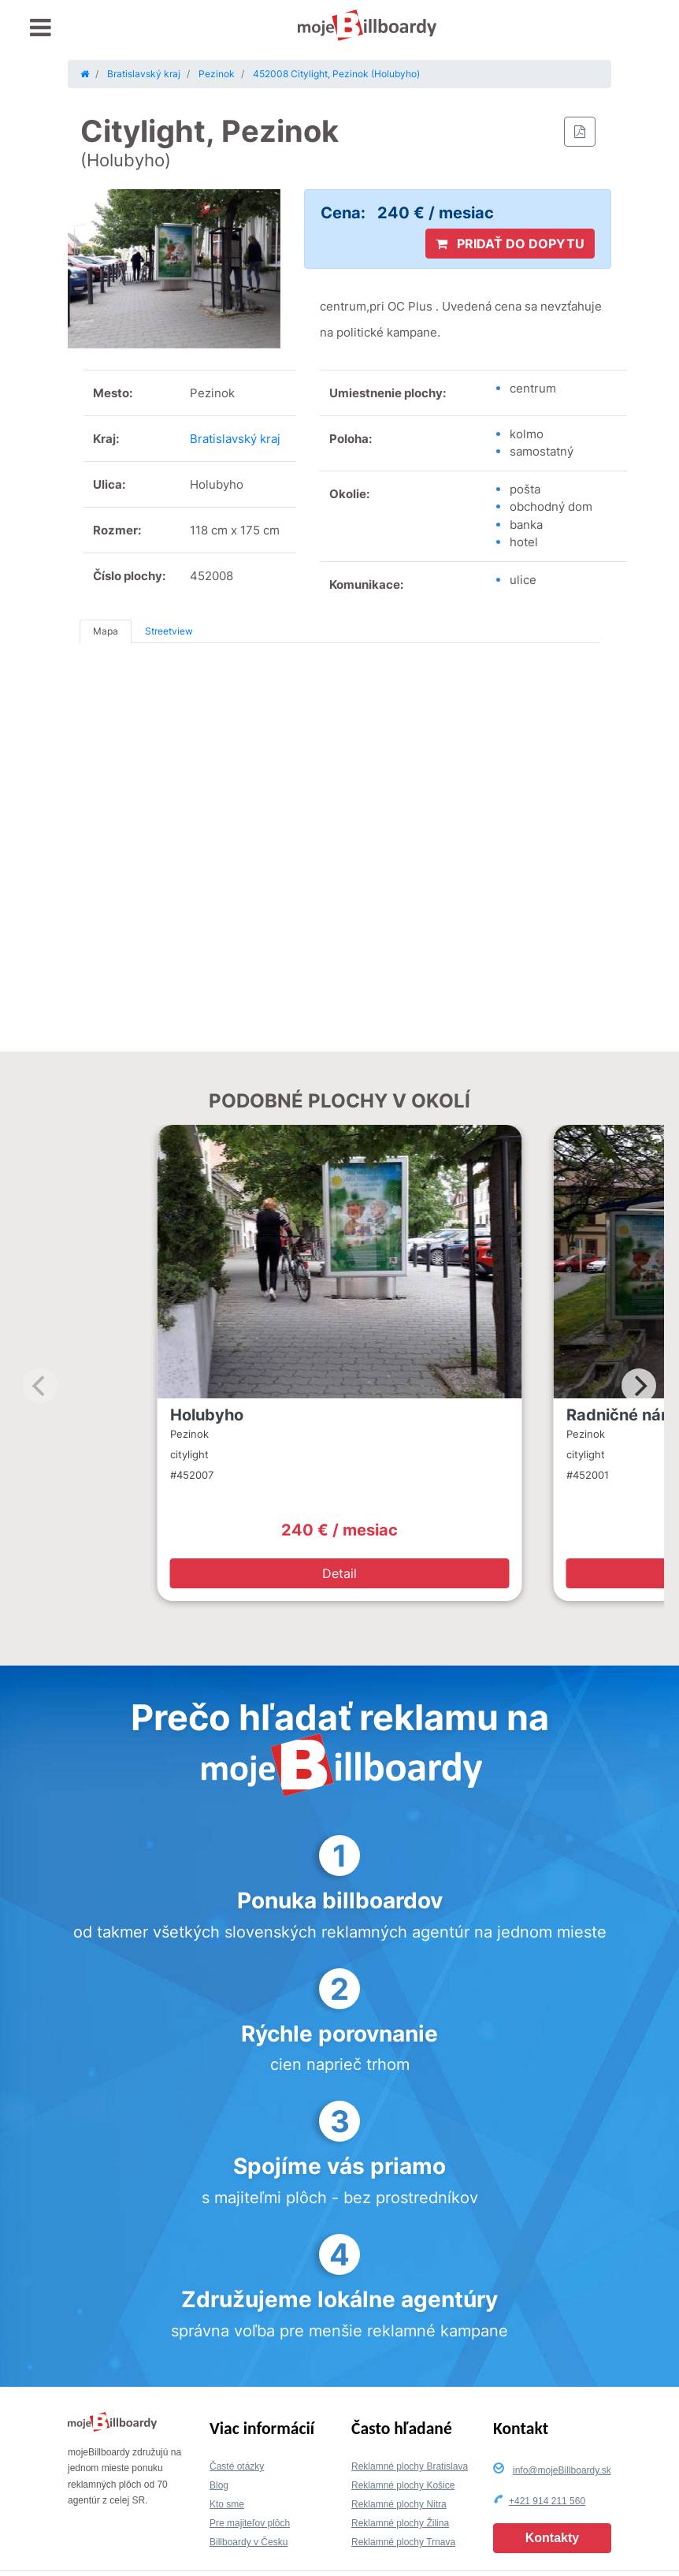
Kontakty (552, 2537)
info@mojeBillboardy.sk (562, 2470)
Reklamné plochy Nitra (399, 2504)
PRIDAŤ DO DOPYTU (510, 243)
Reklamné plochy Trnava (403, 2542)
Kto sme (227, 2504)
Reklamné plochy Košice (403, 2485)
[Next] (638, 1385)
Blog (219, 2485)
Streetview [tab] (169, 631)
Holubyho (206, 1414)
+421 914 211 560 (547, 2501)
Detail (339, 1573)
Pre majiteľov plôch (250, 2523)
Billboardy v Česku (249, 2542)
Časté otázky (237, 2466)
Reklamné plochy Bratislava (409, 2466)
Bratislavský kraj (235, 438)
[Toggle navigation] (41, 28)
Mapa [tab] (105, 631)
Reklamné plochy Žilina (400, 2523)
